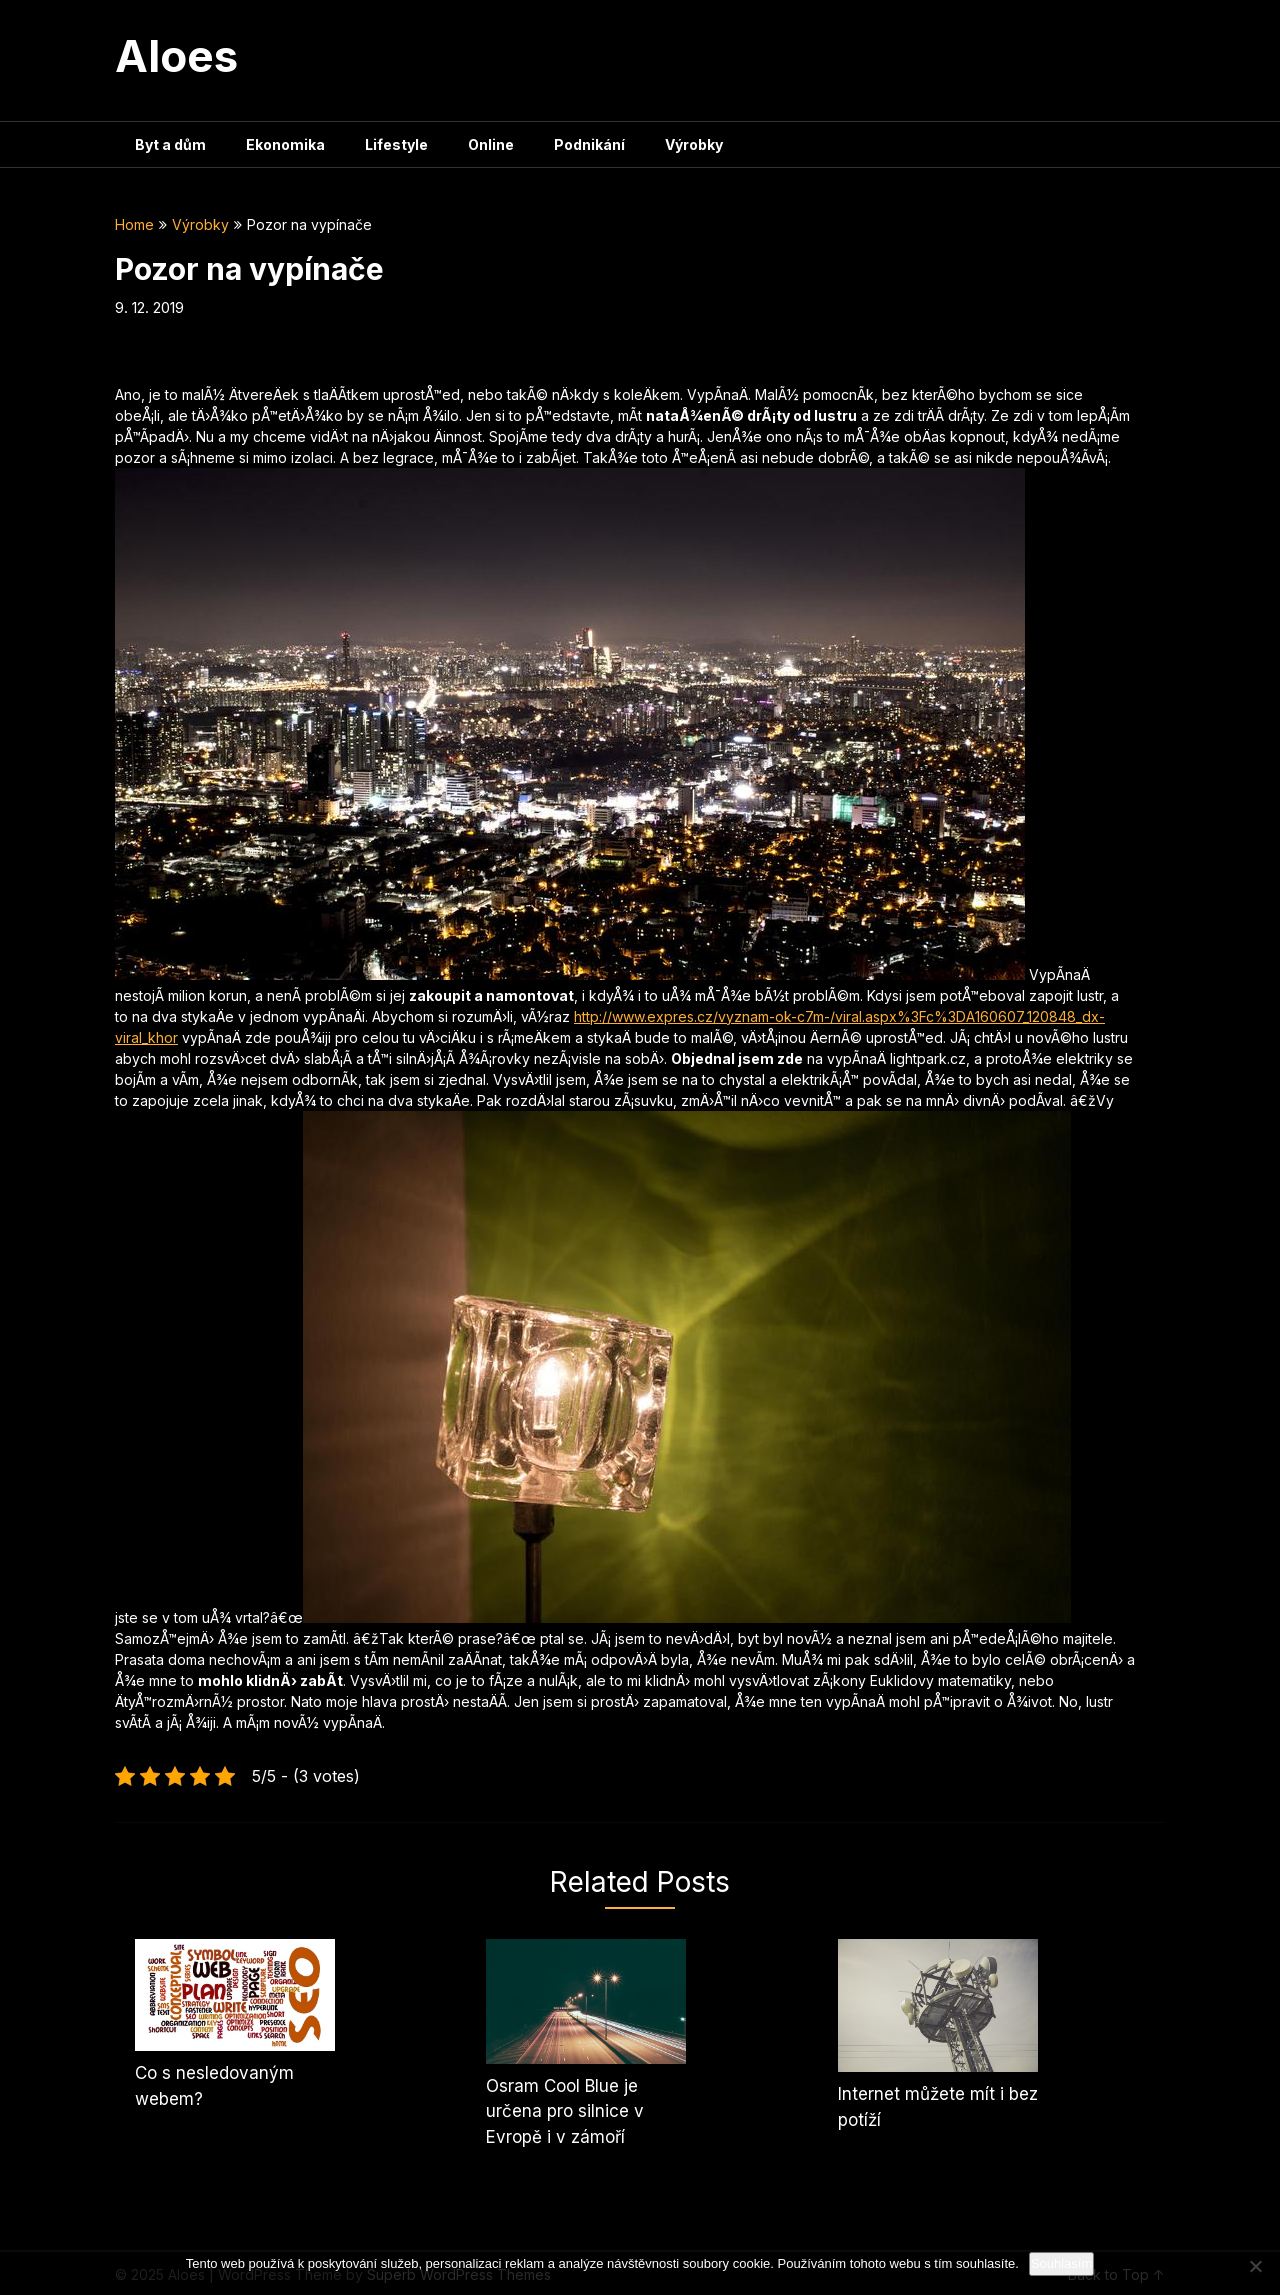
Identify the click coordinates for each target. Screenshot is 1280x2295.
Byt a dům (170, 144)
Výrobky (694, 144)
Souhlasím (1061, 2263)
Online (491, 144)
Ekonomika (285, 144)
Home (134, 224)
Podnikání (589, 144)
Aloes (176, 56)
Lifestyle (396, 144)
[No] (1255, 2266)
